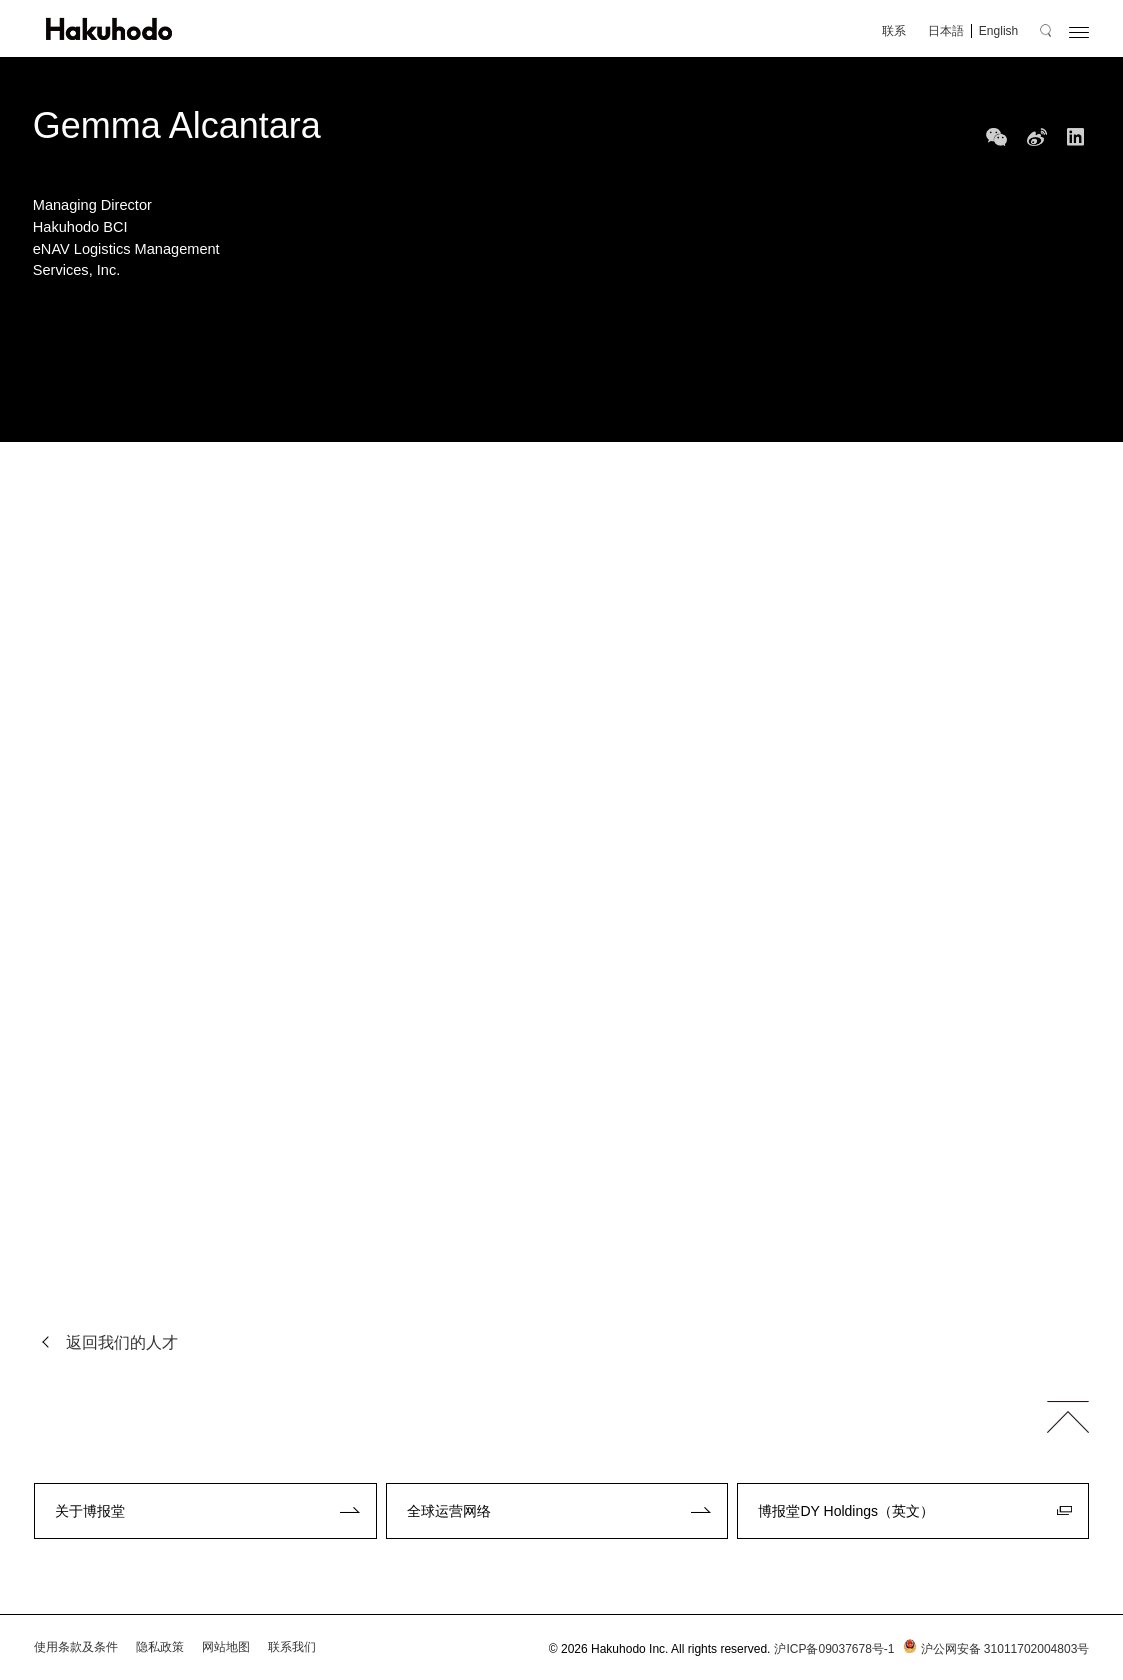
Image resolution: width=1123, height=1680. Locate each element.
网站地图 (226, 1647)
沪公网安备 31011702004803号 (994, 1649)
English (998, 31)
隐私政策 (160, 1647)
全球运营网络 (449, 1511)
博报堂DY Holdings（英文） (846, 1511)
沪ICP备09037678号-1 (834, 1649)
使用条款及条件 (76, 1647)
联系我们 (292, 1647)
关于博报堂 (90, 1511)
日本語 (946, 31)
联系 (894, 31)
